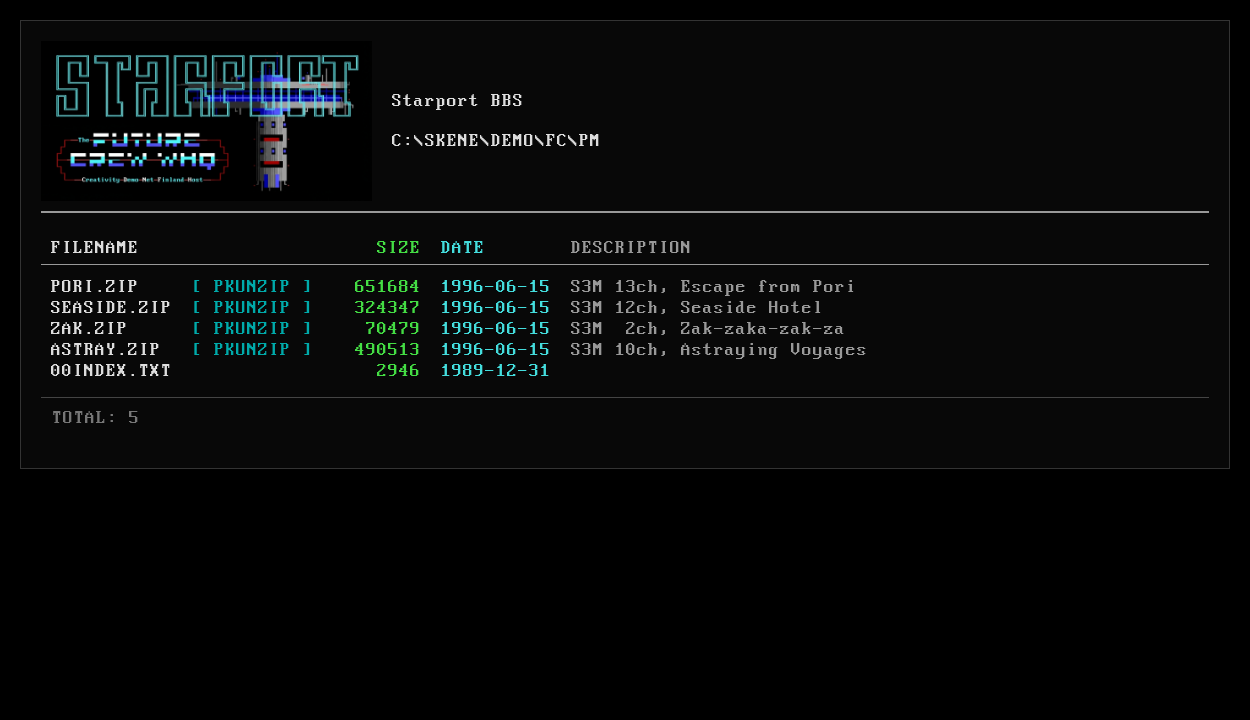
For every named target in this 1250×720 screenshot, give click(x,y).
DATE (463, 248)
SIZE (399, 248)
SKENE (452, 141)
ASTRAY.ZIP (106, 350)
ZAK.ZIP (89, 329)
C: (403, 141)
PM (590, 141)
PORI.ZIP (95, 287)
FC (557, 141)
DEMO (513, 141)
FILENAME (95, 248)
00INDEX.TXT (111, 371)
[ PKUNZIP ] (252, 287)
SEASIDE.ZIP (111, 308)
